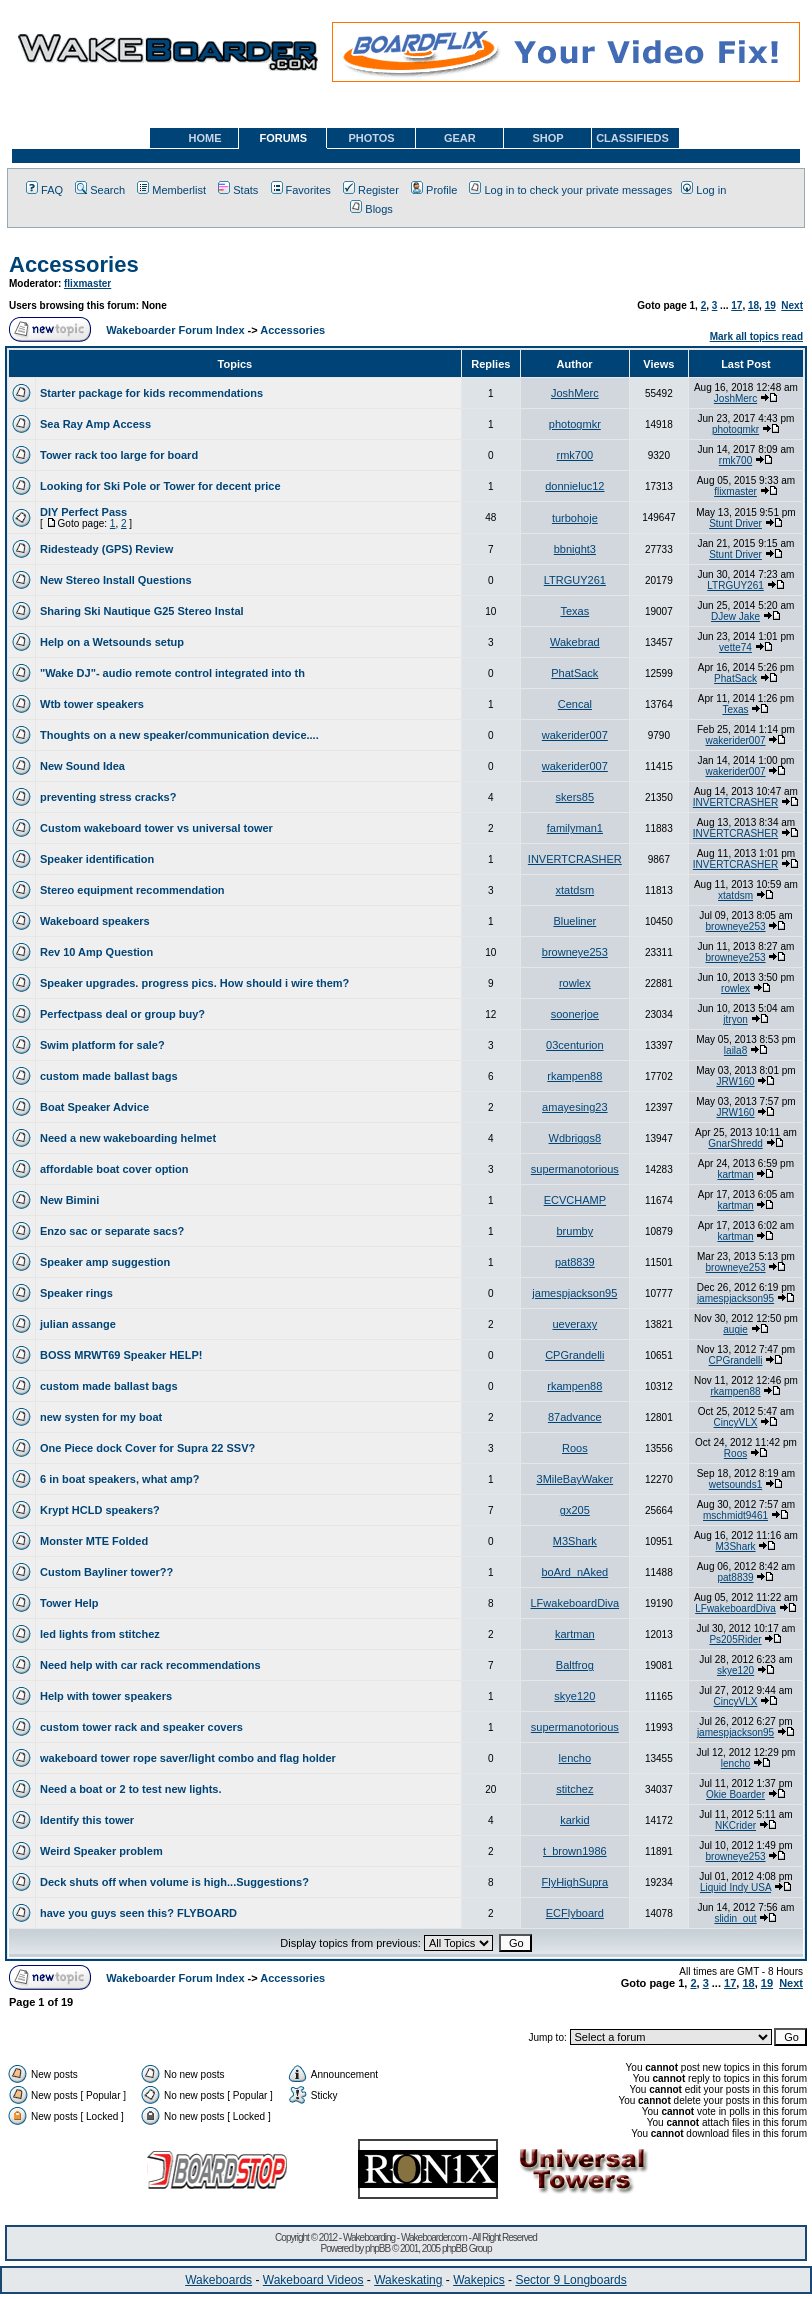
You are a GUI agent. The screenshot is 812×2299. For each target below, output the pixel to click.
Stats (238, 190)
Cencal (575, 704)
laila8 (735, 1050)
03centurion (575, 1045)
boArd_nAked (574, 1572)
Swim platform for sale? (102, 1045)
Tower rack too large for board (119, 455)
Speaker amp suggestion (105, 1262)
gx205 (575, 1510)
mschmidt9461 (735, 1515)
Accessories (74, 264)
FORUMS (283, 138)
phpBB (377, 2248)
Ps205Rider (735, 1639)
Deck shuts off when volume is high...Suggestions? (174, 1882)
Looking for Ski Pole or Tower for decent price (160, 486)
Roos (575, 1448)
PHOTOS (371, 138)
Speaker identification (97, 859)
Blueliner (574, 921)
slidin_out (735, 1918)
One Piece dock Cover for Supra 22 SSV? (147, 1448)
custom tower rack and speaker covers (141, 1727)
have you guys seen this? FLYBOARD (138, 1913)
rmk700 (574, 455)
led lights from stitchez (100, 1634)
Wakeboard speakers (95, 921)
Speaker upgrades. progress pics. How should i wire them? (194, 983)
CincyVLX (736, 1422)
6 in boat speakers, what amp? (120, 1479)
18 (753, 305)
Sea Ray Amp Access (95, 424)
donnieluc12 (574, 486)
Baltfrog (575, 1665)
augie (735, 1329)
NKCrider (735, 1825)
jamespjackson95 (574, 1293)
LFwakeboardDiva (575, 1603)
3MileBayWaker (575, 1479)
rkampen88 (574, 1076)
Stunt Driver (735, 523)
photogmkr (575, 424)
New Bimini (69, 1200)
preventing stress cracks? (108, 797)
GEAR (460, 138)
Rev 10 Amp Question (96, 952)
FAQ (44, 190)
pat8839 (575, 1262)
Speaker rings (76, 1293)
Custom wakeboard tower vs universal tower (156, 828)
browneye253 (736, 926)
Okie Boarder (735, 1794)
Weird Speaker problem (101, 1851)
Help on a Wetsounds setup (112, 642)
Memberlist (171, 190)
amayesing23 (574, 1107)
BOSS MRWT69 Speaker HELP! (121, 1355)
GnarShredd (735, 1143)
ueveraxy (575, 1324)
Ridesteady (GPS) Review (106, 549)
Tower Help (69, 1603)
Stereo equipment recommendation (132, 890)
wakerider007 (575, 735)
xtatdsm (575, 890)
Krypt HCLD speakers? (100, 1510)
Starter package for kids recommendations (151, 393)
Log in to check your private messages (570, 190)
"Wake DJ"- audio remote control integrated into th (172, 673)
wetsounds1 (735, 1484)
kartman (735, 1174)
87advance (575, 1417)
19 (770, 305)
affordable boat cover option (114, 1169)
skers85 (575, 797)
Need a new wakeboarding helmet (128, 1138)
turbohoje (575, 518)
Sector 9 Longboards (570, 2280)
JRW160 (735, 1081)
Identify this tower (87, 1820)
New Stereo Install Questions (116, 580)
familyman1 (575, 828)
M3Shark (575, 1541)
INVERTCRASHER (735, 802)
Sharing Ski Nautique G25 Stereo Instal (142, 611)
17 (736, 305)
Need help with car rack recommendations (150, 1665)
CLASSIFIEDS (632, 138)
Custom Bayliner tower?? (106, 1572)
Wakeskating (408, 2280)
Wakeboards (218, 2280)
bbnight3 (575, 549)
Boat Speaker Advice (94, 1107)
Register (371, 190)
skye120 (735, 1670)
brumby (574, 1231)
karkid (574, 1820)
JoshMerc (575, 393)
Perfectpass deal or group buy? (122, 1014)
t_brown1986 (575, 1851)
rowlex (575, 983)
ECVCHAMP (575, 1200)
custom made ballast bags (109, 1076)
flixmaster (87, 283)
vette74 (735, 647)
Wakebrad (575, 642)
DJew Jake (735, 616)
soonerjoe (575, 1014)
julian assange (78, 1324)
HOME (205, 138)
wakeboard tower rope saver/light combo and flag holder (188, 1758)
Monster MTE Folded (94, 1541)
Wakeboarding (369, 2237)
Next (792, 305)
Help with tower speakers (106, 1696)
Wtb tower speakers (92, 704)
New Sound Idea (82, 766)
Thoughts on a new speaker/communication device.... (179, 735)
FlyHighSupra (575, 1882)
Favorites (301, 190)
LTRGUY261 (575, 580)
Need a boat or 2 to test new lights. (131, 1789)
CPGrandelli (574, 1355)
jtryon (735, 1019)
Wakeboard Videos (313, 2280)
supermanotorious (575, 1169)
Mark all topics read (756, 336)
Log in (703, 190)
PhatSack (574, 673)
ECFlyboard (575, 1913)
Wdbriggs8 (575, 1138)
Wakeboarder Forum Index (175, 330)
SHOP (547, 138)
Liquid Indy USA (735, 1887)
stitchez (574, 1789)
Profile (434, 190)
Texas (574, 611)
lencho (575, 1758)
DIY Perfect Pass (83, 512)
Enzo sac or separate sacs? (112, 1231)
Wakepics (479, 2280)
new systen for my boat (101, 1417)
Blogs (371, 209)
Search (100, 190)
